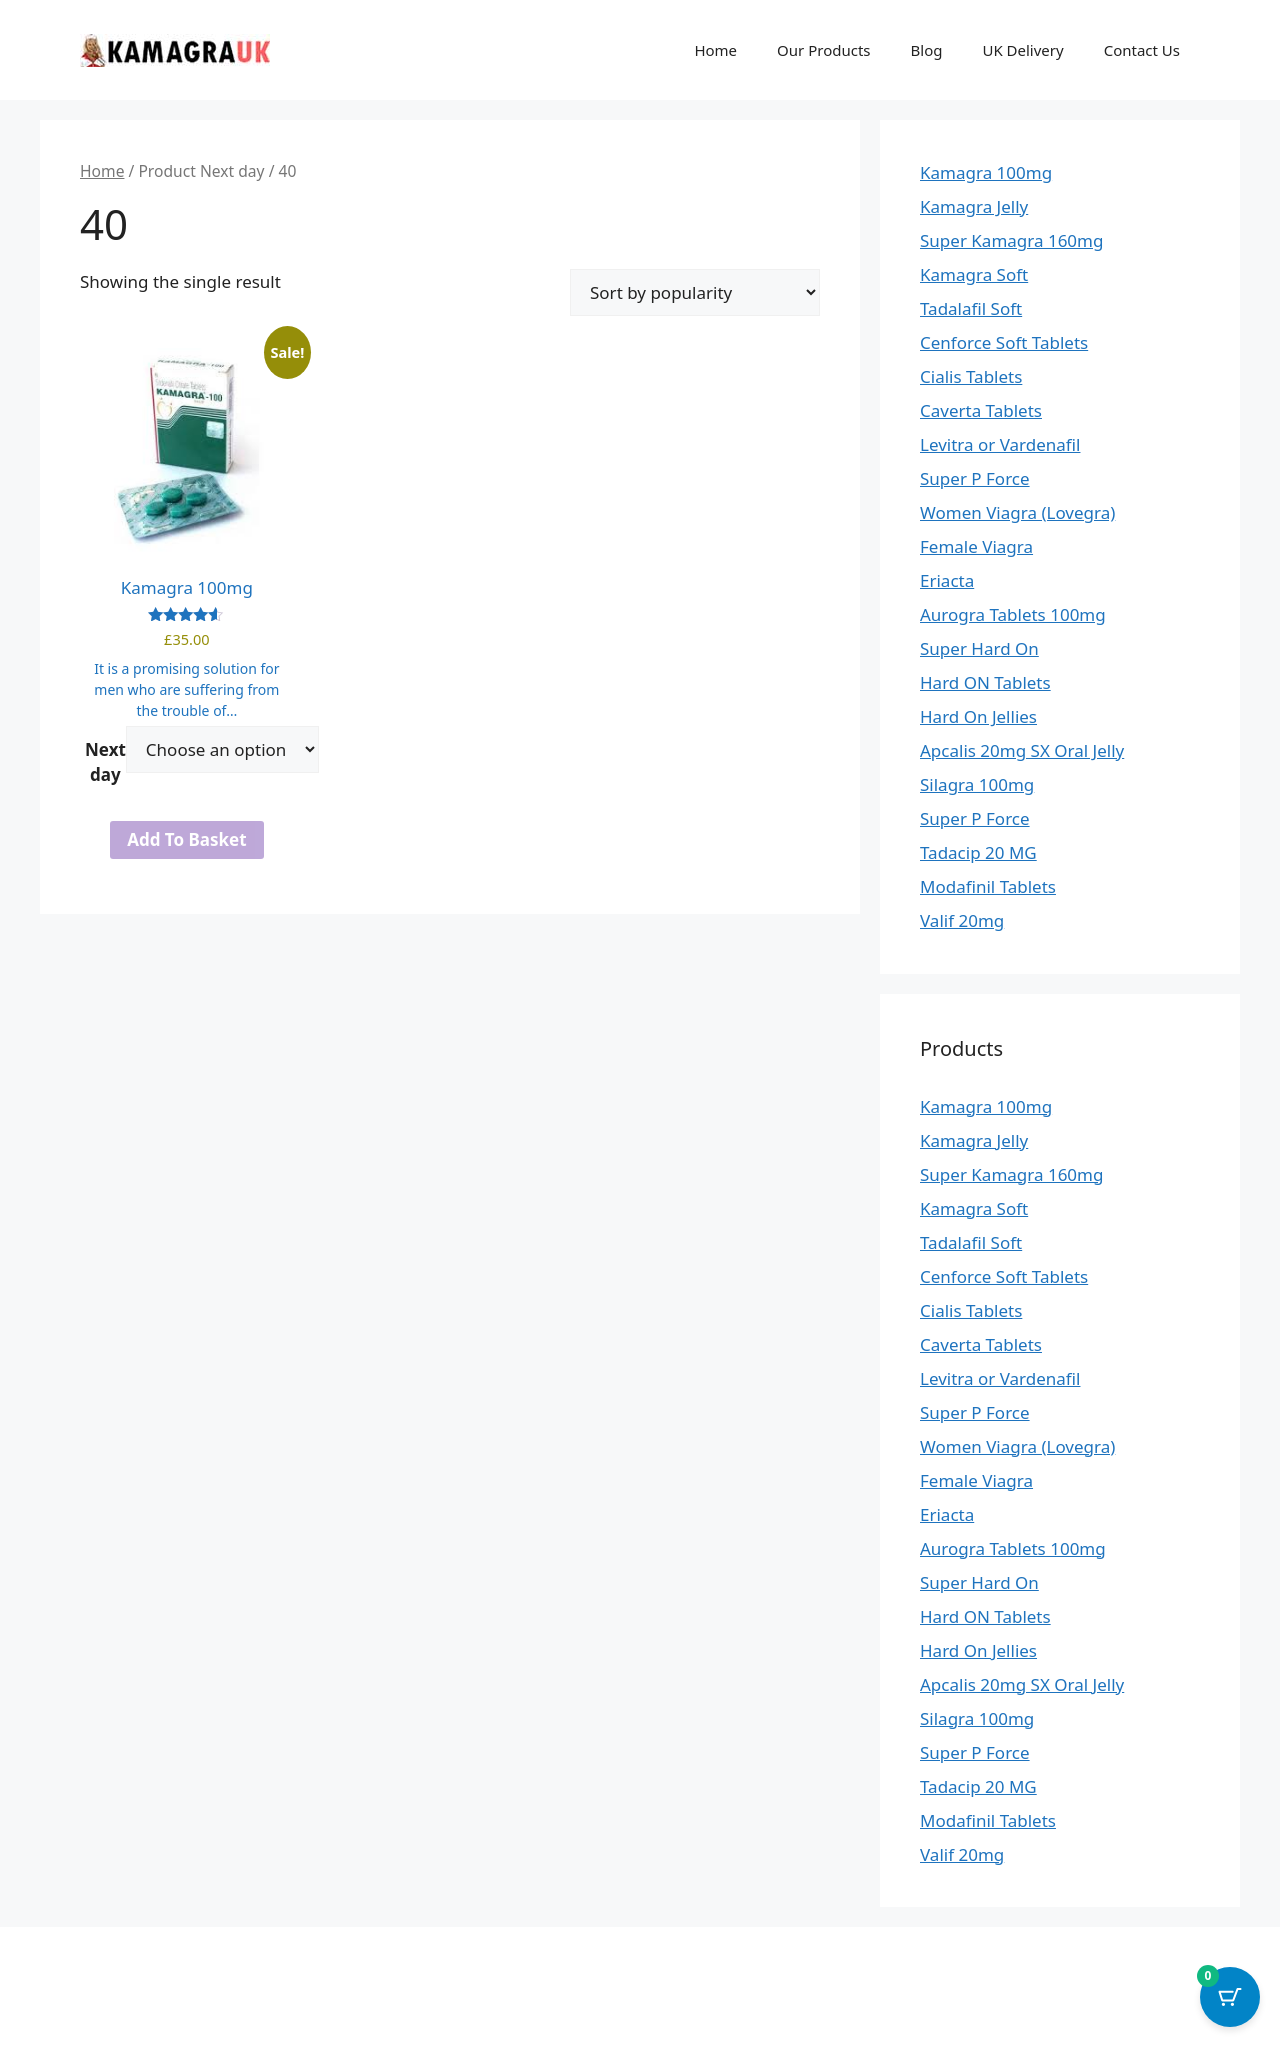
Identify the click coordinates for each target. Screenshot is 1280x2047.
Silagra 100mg (977, 784)
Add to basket (186, 839)
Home (715, 50)
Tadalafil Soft (971, 308)
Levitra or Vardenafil (1000, 444)
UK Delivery (1022, 50)
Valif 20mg (962, 920)
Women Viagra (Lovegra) (1017, 512)
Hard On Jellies (978, 716)
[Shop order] (695, 292)
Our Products (823, 50)
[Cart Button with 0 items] (1230, 1997)
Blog (927, 50)
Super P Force (975, 478)
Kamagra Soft (974, 274)
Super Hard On (979, 648)
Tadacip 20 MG (978, 852)
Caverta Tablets (981, 410)
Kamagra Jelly (974, 206)
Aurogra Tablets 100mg (1013, 614)
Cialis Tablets (971, 376)
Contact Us (1142, 50)
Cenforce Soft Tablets (1004, 342)
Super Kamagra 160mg (1011, 240)
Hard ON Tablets (985, 682)
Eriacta (947, 580)
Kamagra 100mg (986, 172)
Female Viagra (976, 546)
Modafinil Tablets (988, 886)
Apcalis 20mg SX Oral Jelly (1022, 750)
